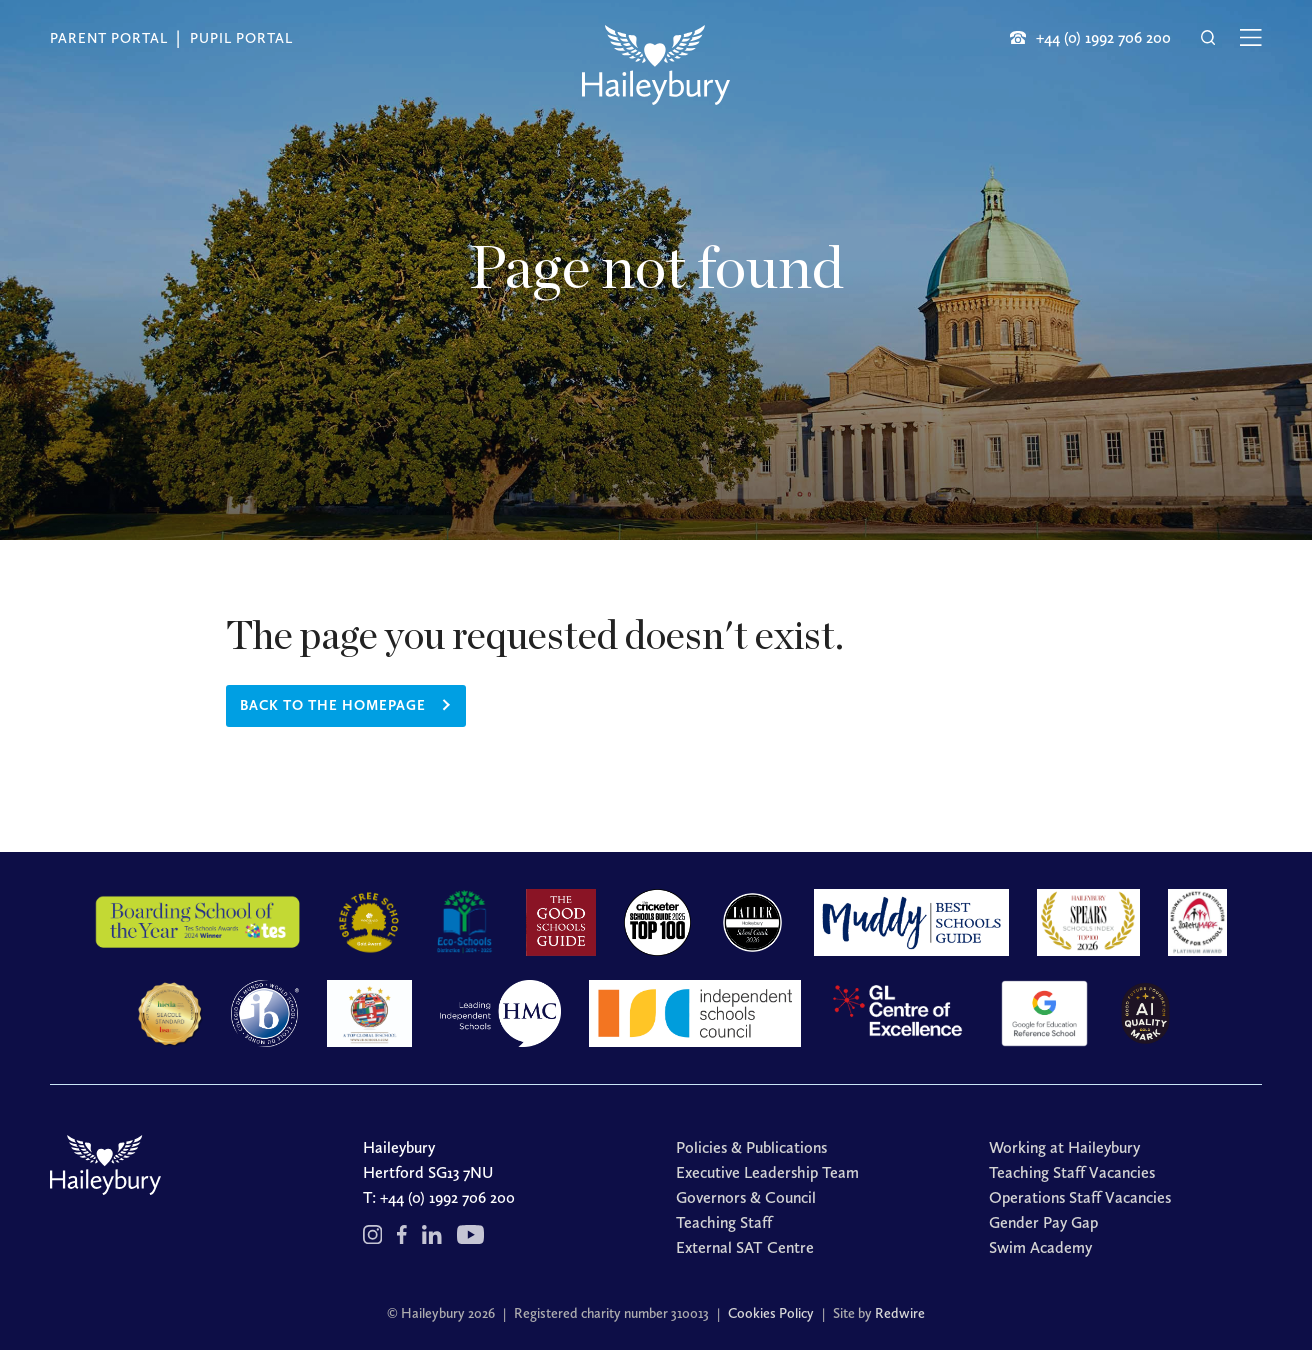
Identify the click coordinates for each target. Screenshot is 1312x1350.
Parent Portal (109, 38)
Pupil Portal (241, 38)
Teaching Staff (724, 1222)
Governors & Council (746, 1197)
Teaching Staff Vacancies (1072, 1172)
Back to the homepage (333, 705)
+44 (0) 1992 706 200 (447, 1197)
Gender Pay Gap (1043, 1222)
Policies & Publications (751, 1147)
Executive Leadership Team (767, 1172)
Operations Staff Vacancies (1080, 1197)
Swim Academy (1040, 1247)
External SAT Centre (745, 1247)
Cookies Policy (771, 1313)
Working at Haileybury (1064, 1147)
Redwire (900, 1313)
